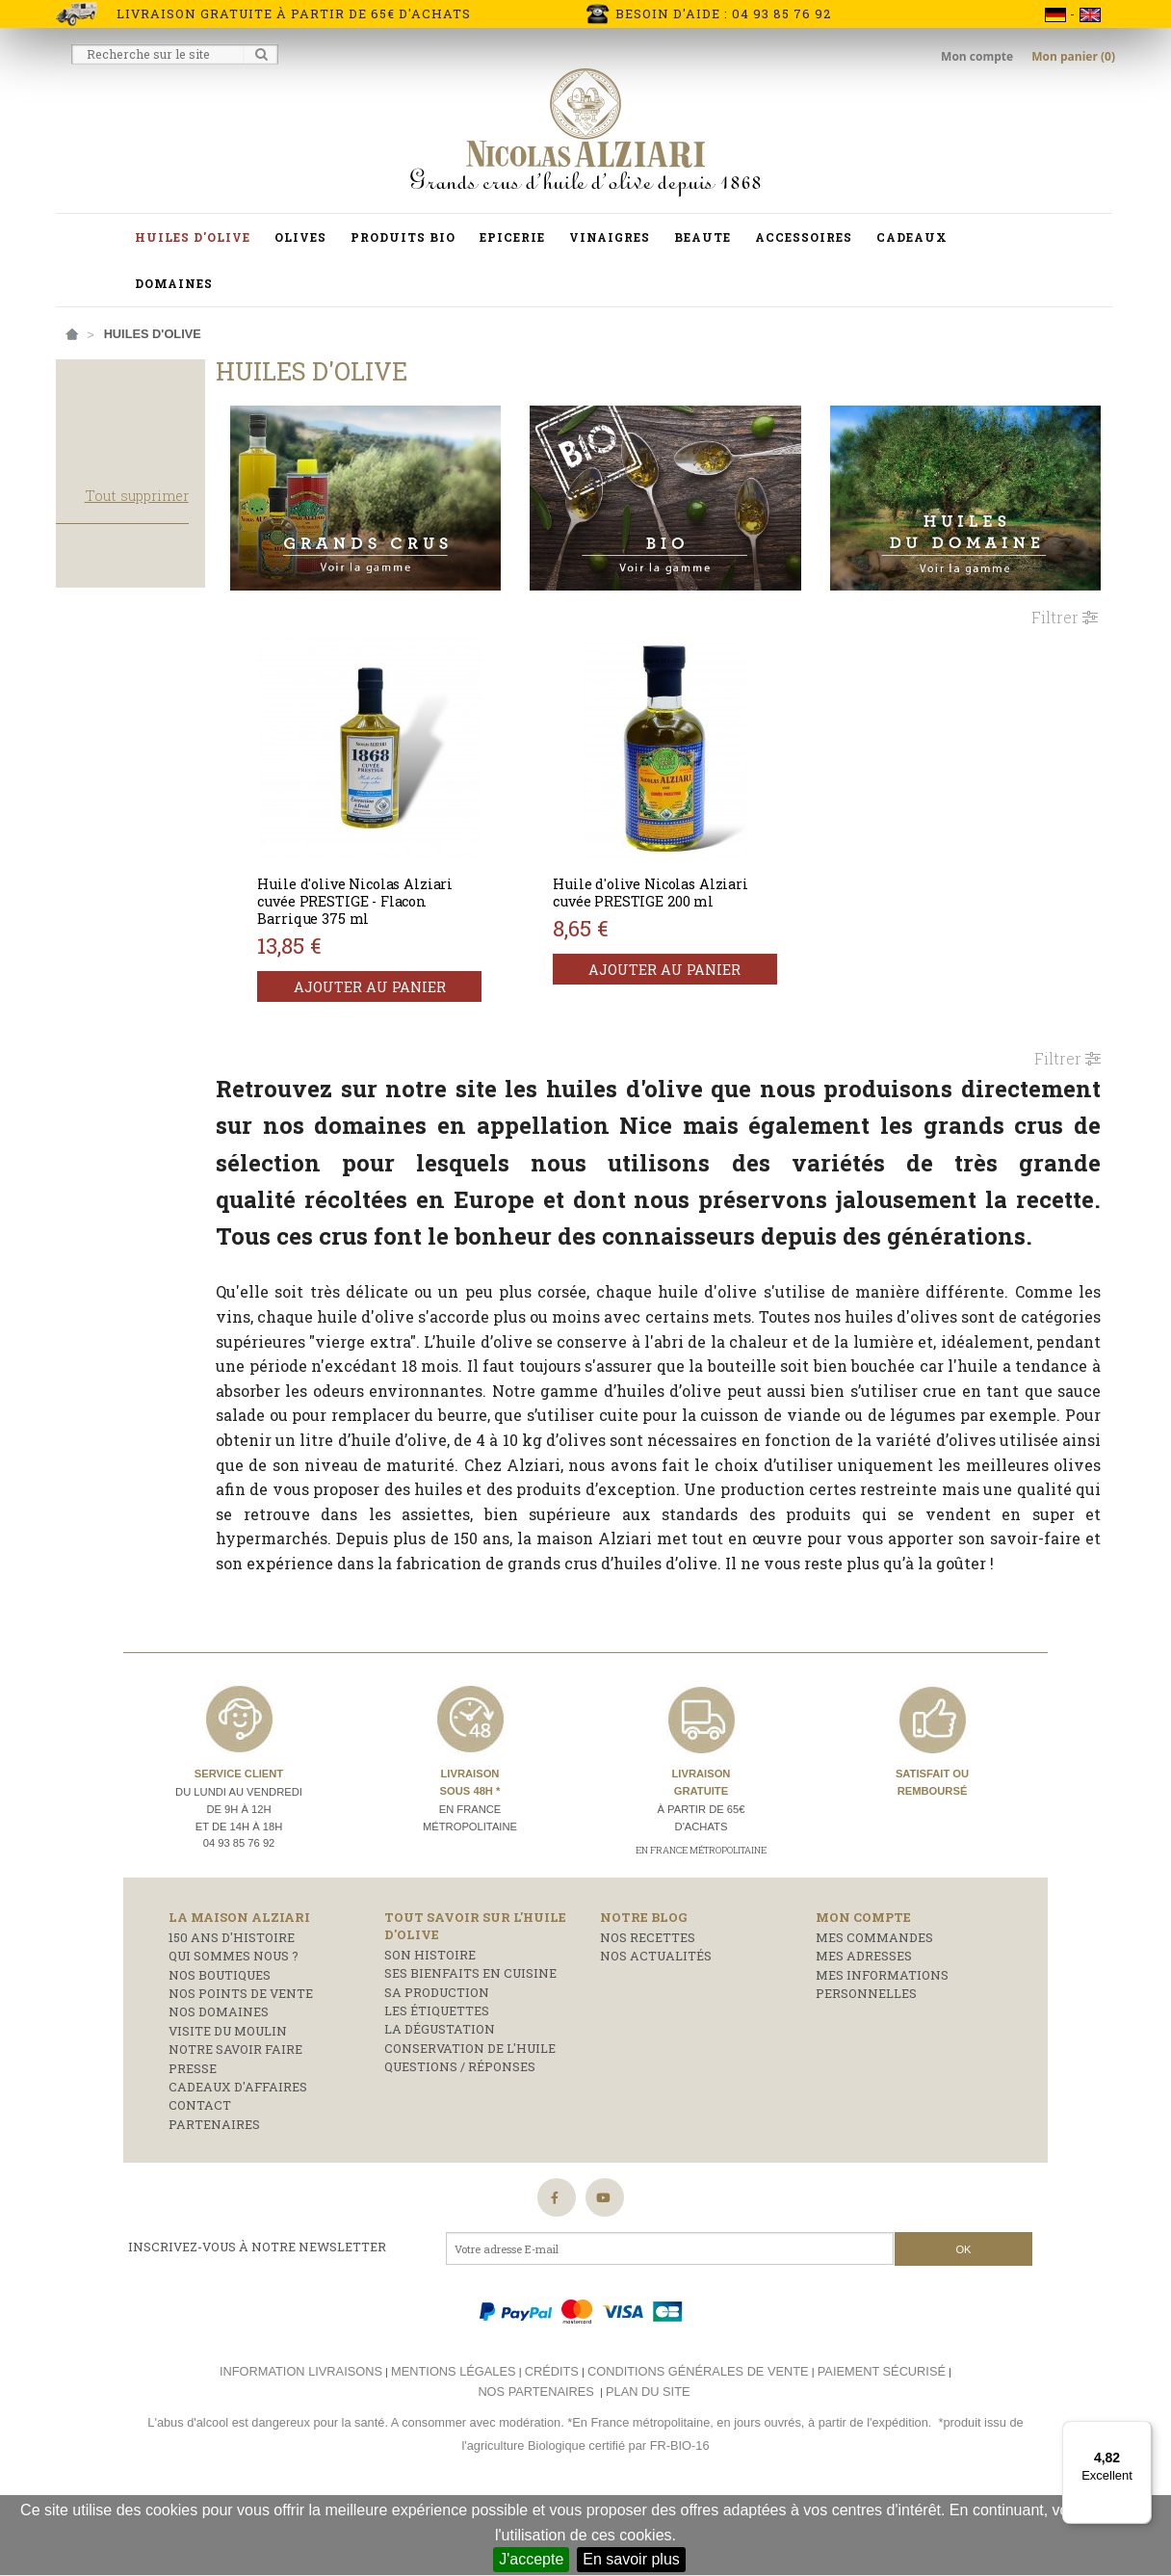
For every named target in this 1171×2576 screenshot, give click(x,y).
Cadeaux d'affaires (238, 2157)
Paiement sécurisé (882, 2442)
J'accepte (531, 2559)
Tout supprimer (200, 554)
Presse (193, 2138)
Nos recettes (647, 2008)
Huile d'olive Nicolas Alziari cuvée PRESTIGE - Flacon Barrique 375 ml (420, 885)
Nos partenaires (535, 2462)
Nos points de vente (241, 2064)
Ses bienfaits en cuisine (470, 2044)
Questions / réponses (459, 2137)
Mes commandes (874, 2008)
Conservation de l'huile (470, 2118)
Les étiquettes (436, 2082)
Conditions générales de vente (698, 2442)
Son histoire (430, 2026)
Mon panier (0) (1073, 56)
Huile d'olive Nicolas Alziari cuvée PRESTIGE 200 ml (693, 877)
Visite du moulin (228, 2101)
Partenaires (214, 2194)
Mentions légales (453, 2442)
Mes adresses (864, 2027)
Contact (200, 2176)
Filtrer (1064, 601)
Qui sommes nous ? (234, 2027)
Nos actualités (656, 2027)
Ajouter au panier (426, 971)
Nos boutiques (220, 2045)
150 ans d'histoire (232, 2008)
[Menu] (1140, 2432)
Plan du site (648, 2462)
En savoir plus (631, 2559)
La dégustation (439, 2100)
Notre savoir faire (235, 2120)
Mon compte (978, 56)
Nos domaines (219, 2082)
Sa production (436, 2062)
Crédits (552, 2442)
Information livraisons (301, 2442)
